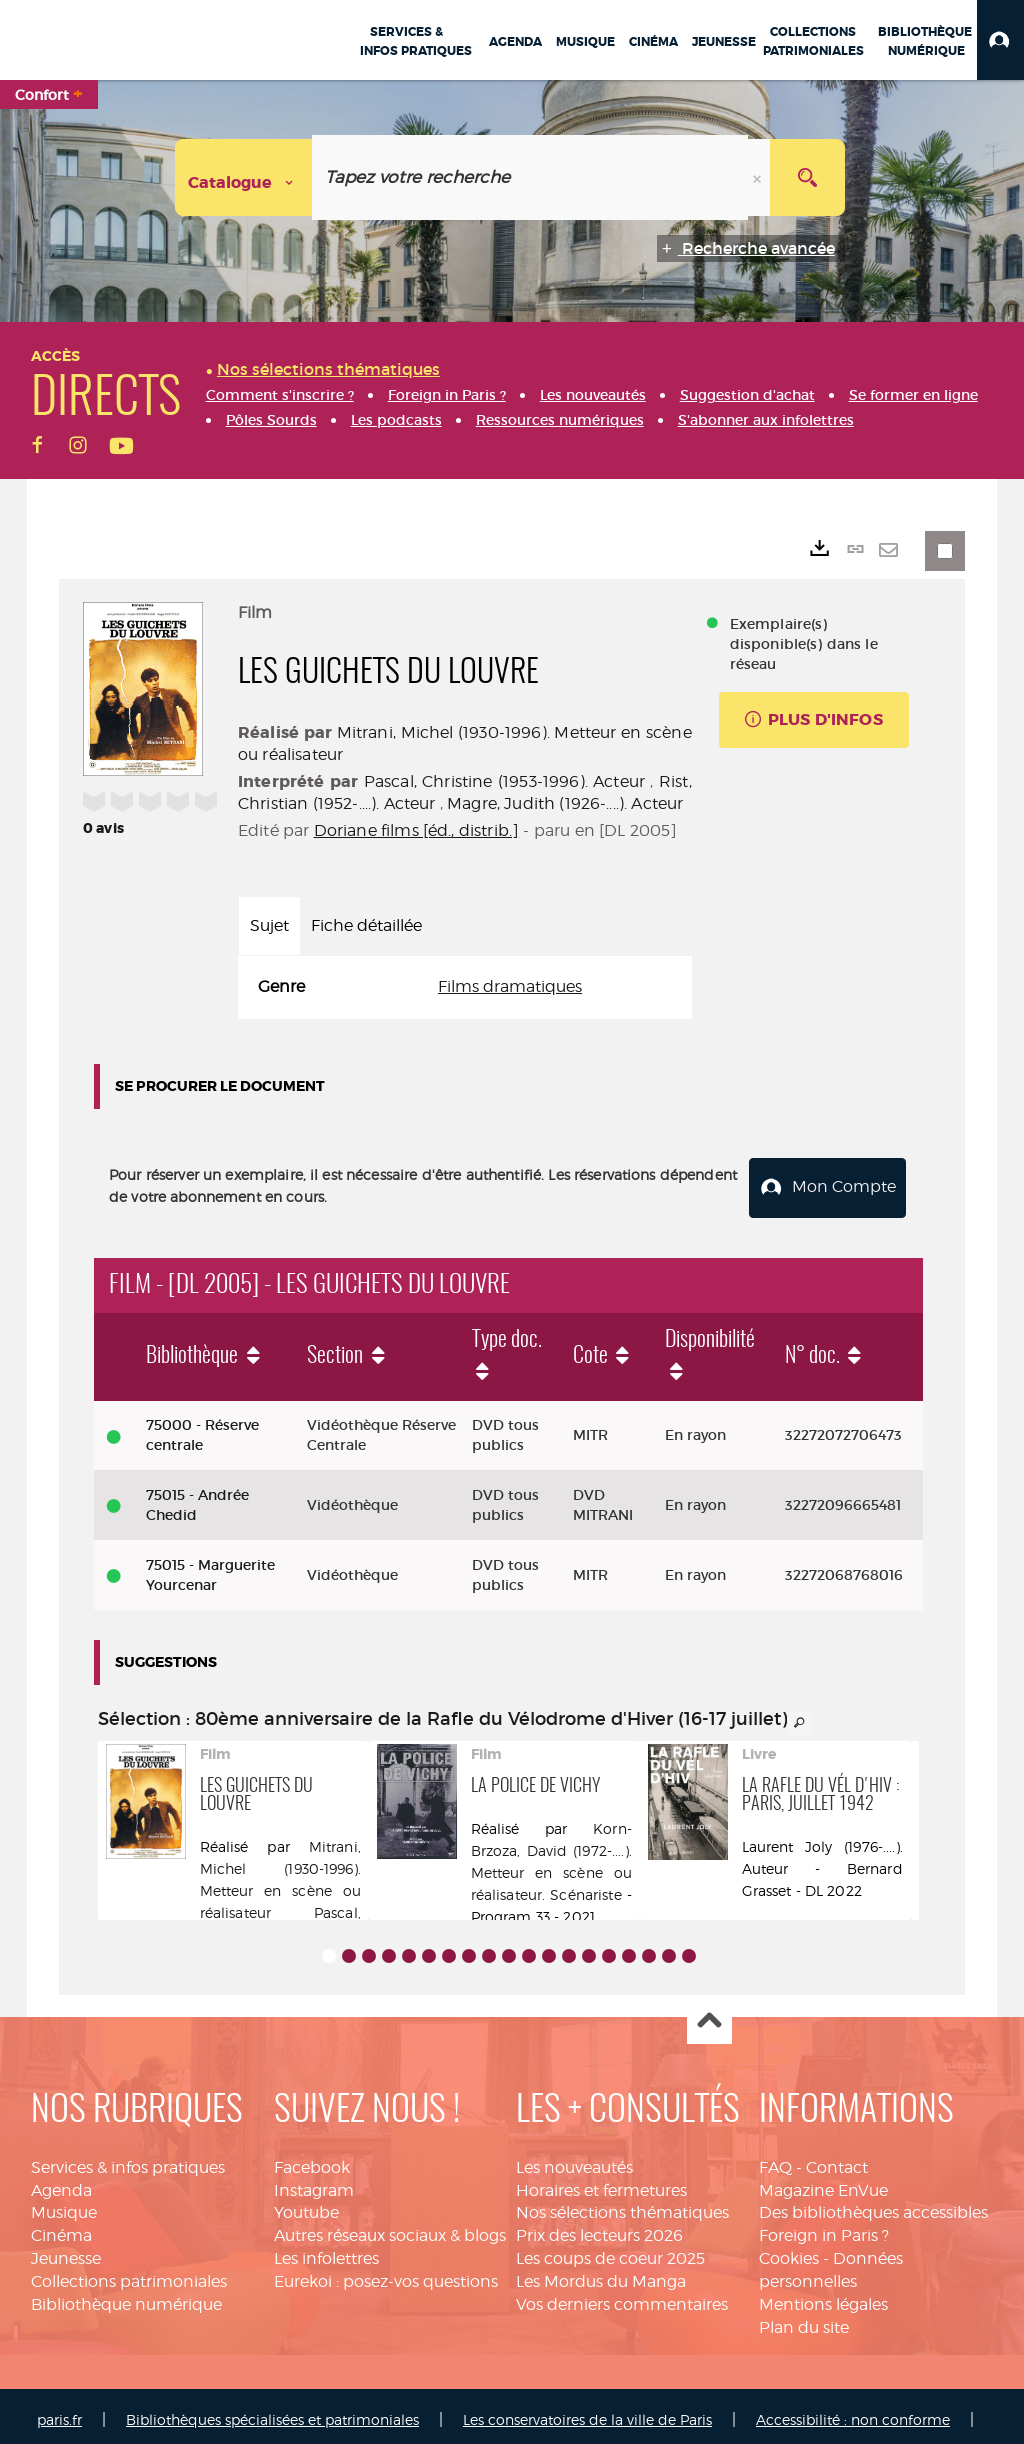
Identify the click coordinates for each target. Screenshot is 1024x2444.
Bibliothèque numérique (126, 2295)
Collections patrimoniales (129, 2273)
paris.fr (59, 2411)
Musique (64, 2204)
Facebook (312, 2158)
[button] (1000, 40)
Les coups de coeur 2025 (610, 2250)
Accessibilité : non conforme (853, 2411)
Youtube (306, 2204)
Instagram (314, 2181)
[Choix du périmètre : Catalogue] (244, 177)
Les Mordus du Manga (601, 2273)
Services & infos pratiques (128, 2158)
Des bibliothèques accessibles (873, 2204)
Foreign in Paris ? (824, 2227)
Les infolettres (326, 2250)
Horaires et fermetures (601, 2181)
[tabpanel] (465, 987)
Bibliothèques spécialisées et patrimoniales (272, 2411)
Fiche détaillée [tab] (366, 925)
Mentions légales (823, 2295)
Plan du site (804, 2318)
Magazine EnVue (823, 2181)
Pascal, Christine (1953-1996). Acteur (504, 781)
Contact (837, 2158)
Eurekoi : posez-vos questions (386, 2273)
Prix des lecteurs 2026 (599, 2227)
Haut (709, 2013)
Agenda (61, 2181)
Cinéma (61, 2227)
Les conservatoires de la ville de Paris (587, 2411)
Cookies (789, 2250)
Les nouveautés (574, 2158)
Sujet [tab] (269, 925)
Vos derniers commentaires (622, 2295)
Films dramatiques (510, 986)
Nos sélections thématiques (622, 2204)
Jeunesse (66, 2250)
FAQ (775, 2158)
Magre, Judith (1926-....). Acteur (565, 803)
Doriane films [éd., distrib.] (417, 830)
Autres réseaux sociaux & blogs (390, 2227)
